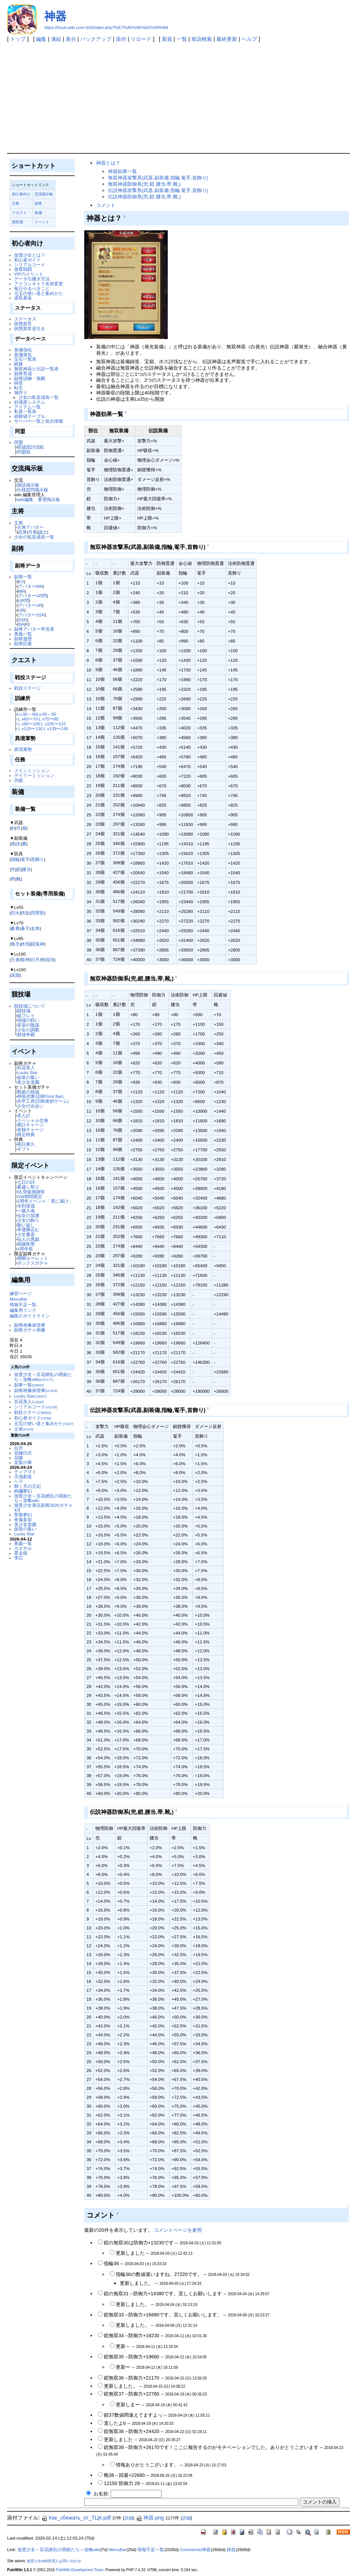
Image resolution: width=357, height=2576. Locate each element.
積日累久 (26, 1144)
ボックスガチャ (32, 1263)
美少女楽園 (28, 1082)
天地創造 (23, 1476)
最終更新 (226, 39)
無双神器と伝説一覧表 (36, 368)
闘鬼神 (37, 943)
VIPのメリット (28, 273)
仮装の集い (28, 1077)
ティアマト (25, 1471)
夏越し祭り (28, 1186)
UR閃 (23, 600)
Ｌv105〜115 (53, 723)
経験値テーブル (29, 416)
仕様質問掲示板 (32, 489)
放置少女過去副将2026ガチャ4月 (43, 1507)
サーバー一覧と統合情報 (38, 421)
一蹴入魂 (26, 1210)
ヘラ (18, 1481)
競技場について (29, 1006)
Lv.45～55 (46, 714)
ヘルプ (249, 39)
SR (21, 624)
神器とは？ (108, 163)
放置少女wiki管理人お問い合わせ (54, 2561)
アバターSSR (31, 614)
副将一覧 (23, 576)
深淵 (15, 975)
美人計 (23, 1115)
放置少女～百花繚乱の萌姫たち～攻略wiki (43, 1377)
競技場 (17, 222)
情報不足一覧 (23, 1304)
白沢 (18, 1447)
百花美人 (26, 1067)
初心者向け (21, 194)
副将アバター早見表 (34, 629)
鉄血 (25, 912)
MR (21, 591)
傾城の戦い (28, 1020)
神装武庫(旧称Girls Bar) (40, 1096)
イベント (42, 222)
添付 (121, 39)
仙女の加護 (28, 1215)
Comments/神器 (195, 2549)
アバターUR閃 (32, 595)
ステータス (25, 318)
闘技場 (23, 1010)
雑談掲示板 (28, 484)
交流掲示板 (44, 194)
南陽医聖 (26, 1244)
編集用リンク (23, 1310)
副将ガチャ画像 (29, 1329)
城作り (20, 392)
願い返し (26, 1225)
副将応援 (23, 643)
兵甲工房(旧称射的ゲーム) (43, 1101)
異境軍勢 (23, 749)
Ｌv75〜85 (48, 718)
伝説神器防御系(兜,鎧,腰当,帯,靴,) (144, 196)
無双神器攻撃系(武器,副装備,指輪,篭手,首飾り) (158, 177)
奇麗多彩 (23, 1519)
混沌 (49, 959)
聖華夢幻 (23, 1514)
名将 (35, 928)
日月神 (37, 959)
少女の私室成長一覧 (39, 397)
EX (21, 581)
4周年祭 (25, 1248)
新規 (167, 39)
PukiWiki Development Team (79, 2570)
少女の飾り (28, 1220)
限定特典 (26, 1134)
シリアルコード (29, 264)
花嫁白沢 (23, 1452)
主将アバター (30, 527)
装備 (38, 213)
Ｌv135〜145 (55, 728)
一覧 (182, 39)
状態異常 (23, 323)
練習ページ (21, 1293)
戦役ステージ (27, 688)
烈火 (15, 912)
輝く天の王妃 (27, 1486)
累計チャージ (30, 1124)
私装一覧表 (25, 411)
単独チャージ (30, 1129)
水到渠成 (26, 1205)
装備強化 (23, 349)
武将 (22, 532)
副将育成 (23, 373)
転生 (18, 387)
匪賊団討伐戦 (30, 447)
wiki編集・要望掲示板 (38, 499)
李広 (18, 1557)
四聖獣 (37, 912)
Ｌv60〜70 (27, 718)
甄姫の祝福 (28, 1091)
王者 (15, 959)
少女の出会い (30, 1105)
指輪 (15, 859)
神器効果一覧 (122, 171)
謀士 (42, 532)
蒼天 (25, 928)
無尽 (15, 943)
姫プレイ (26, 1015)
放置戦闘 (23, 269)
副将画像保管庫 (29, 1325)
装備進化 (23, 354)
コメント (105, 205)
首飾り (37, 859)
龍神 (25, 959)
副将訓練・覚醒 (29, 378)
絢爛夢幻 (23, 1491)
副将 (38, 203)
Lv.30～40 (27, 714)
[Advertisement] (178, 97)
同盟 (18, 442)
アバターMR (30, 586)
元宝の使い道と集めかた (38, 293)
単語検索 (201, 39)
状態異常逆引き (29, 328)
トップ (18, 39)
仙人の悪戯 (28, 1239)
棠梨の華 (23, 1462)
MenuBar (18, 1299)
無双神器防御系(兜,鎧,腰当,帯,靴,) (144, 184)
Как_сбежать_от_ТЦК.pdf (76, 2518)
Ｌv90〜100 (28, 723)
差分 (71, 39)
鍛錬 (18, 363)
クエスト (19, 213)
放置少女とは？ (29, 255)
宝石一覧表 (25, 359)
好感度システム (29, 402)
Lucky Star (27, 1072)
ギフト (23, 1148)
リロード (141, 39)
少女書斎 (26, 1234)
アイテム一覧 (27, 406)
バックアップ (95, 39)
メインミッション (32, 770)
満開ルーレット (32, 1258)
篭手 (25, 859)
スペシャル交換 (32, 1120)
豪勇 (15, 928)
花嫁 (18, 1457)
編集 (41, 39)
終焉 (25, 943)
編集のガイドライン (30, 1315)
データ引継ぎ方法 (32, 278)
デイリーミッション (34, 775)
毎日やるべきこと (32, 288)
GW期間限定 (29, 1196)
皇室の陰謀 (28, 1024)
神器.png (150, 2518)
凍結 (56, 39)
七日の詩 (26, 1182)
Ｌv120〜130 (30, 728)
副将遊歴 (23, 638)
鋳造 (18, 382)
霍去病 (20, 1553)
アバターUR (30, 605)
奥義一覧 (23, 633)
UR (21, 610)
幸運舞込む (28, 1229)
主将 (15, 203)
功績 (18, 780)
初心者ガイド (27, 259)
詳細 (128, 2518)
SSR (22, 619)
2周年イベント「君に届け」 (45, 1200)
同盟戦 (23, 451)
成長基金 (23, 297)
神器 (55, 16)
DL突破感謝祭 (31, 1191)
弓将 (32, 532)
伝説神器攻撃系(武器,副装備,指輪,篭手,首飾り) (158, 190)
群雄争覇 (26, 1034)
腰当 (26, 869)
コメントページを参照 (178, 2230)
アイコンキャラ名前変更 (38, 283)
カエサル (23, 1548)
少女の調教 (28, 1029)
